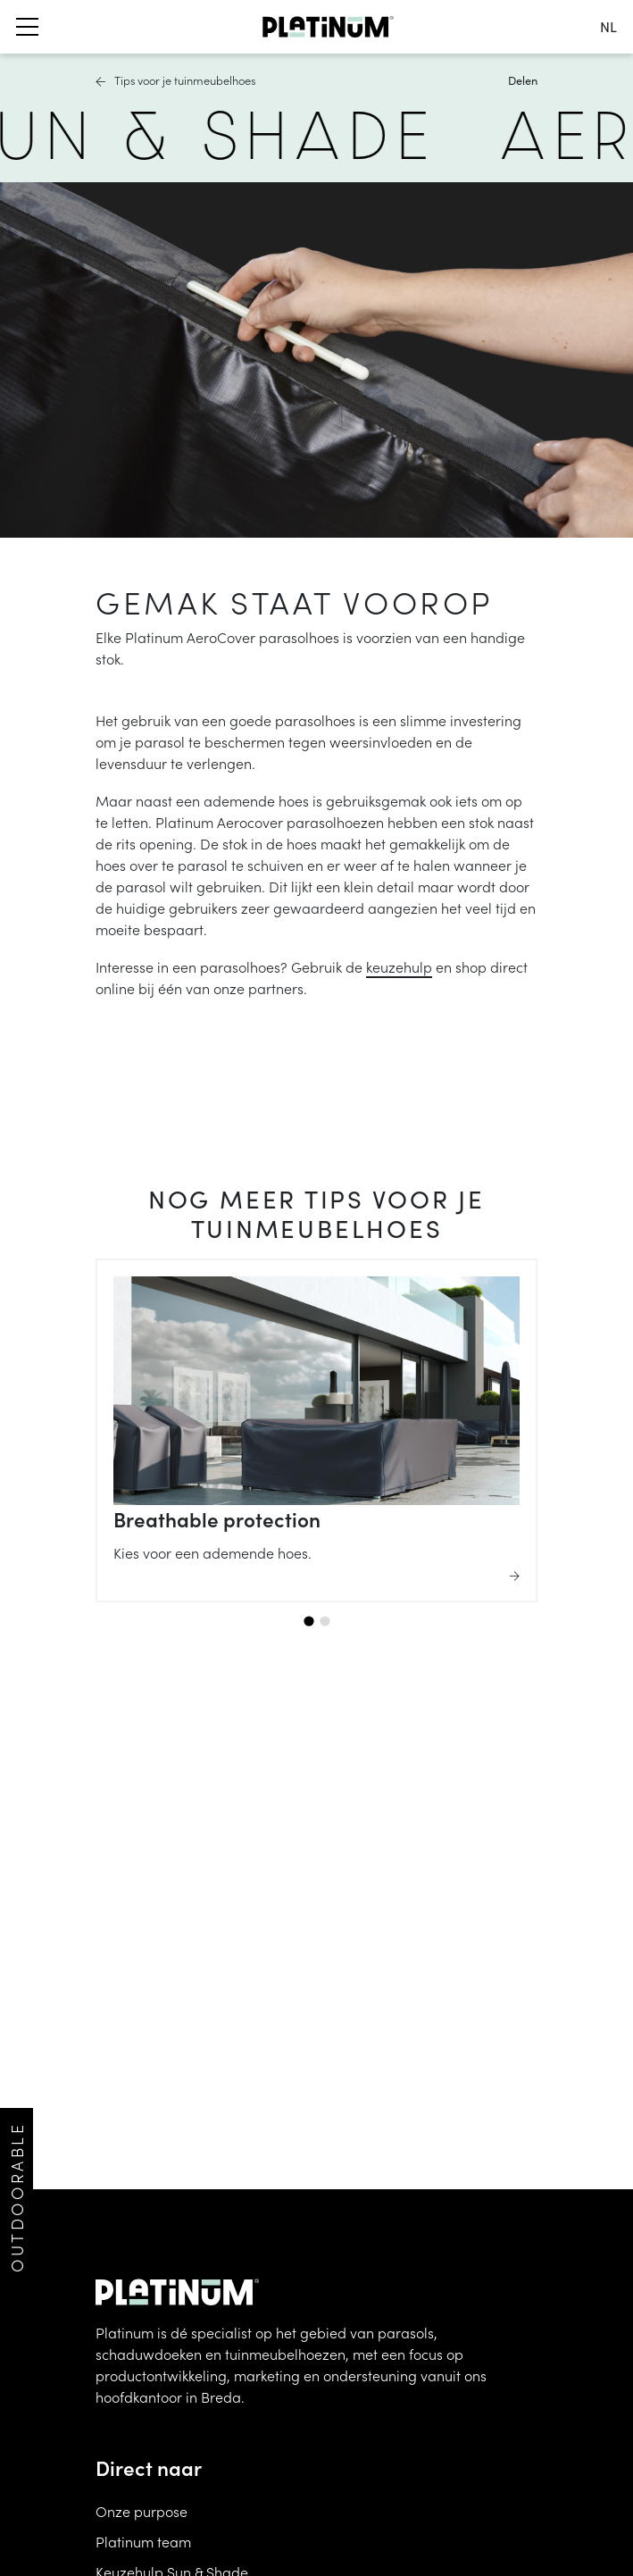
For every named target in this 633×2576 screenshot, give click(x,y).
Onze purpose (141, 2511)
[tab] (308, 1621)
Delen (522, 80)
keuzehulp (399, 966)
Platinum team (143, 2541)
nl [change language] (608, 26)
